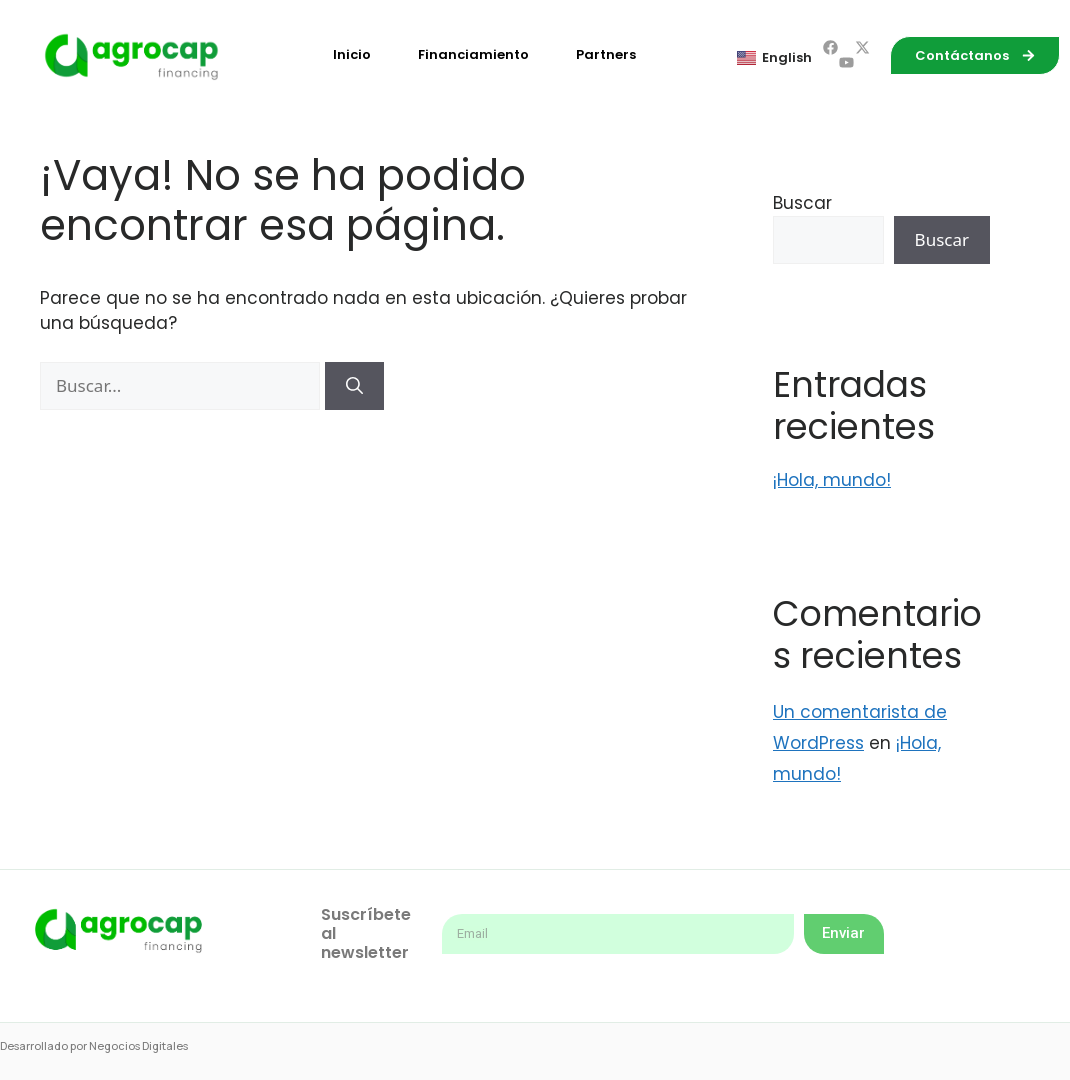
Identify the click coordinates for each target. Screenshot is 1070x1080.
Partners (606, 54)
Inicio (352, 54)
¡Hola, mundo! (832, 480)
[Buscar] (354, 386)
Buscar (802, 203)
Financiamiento (473, 54)
